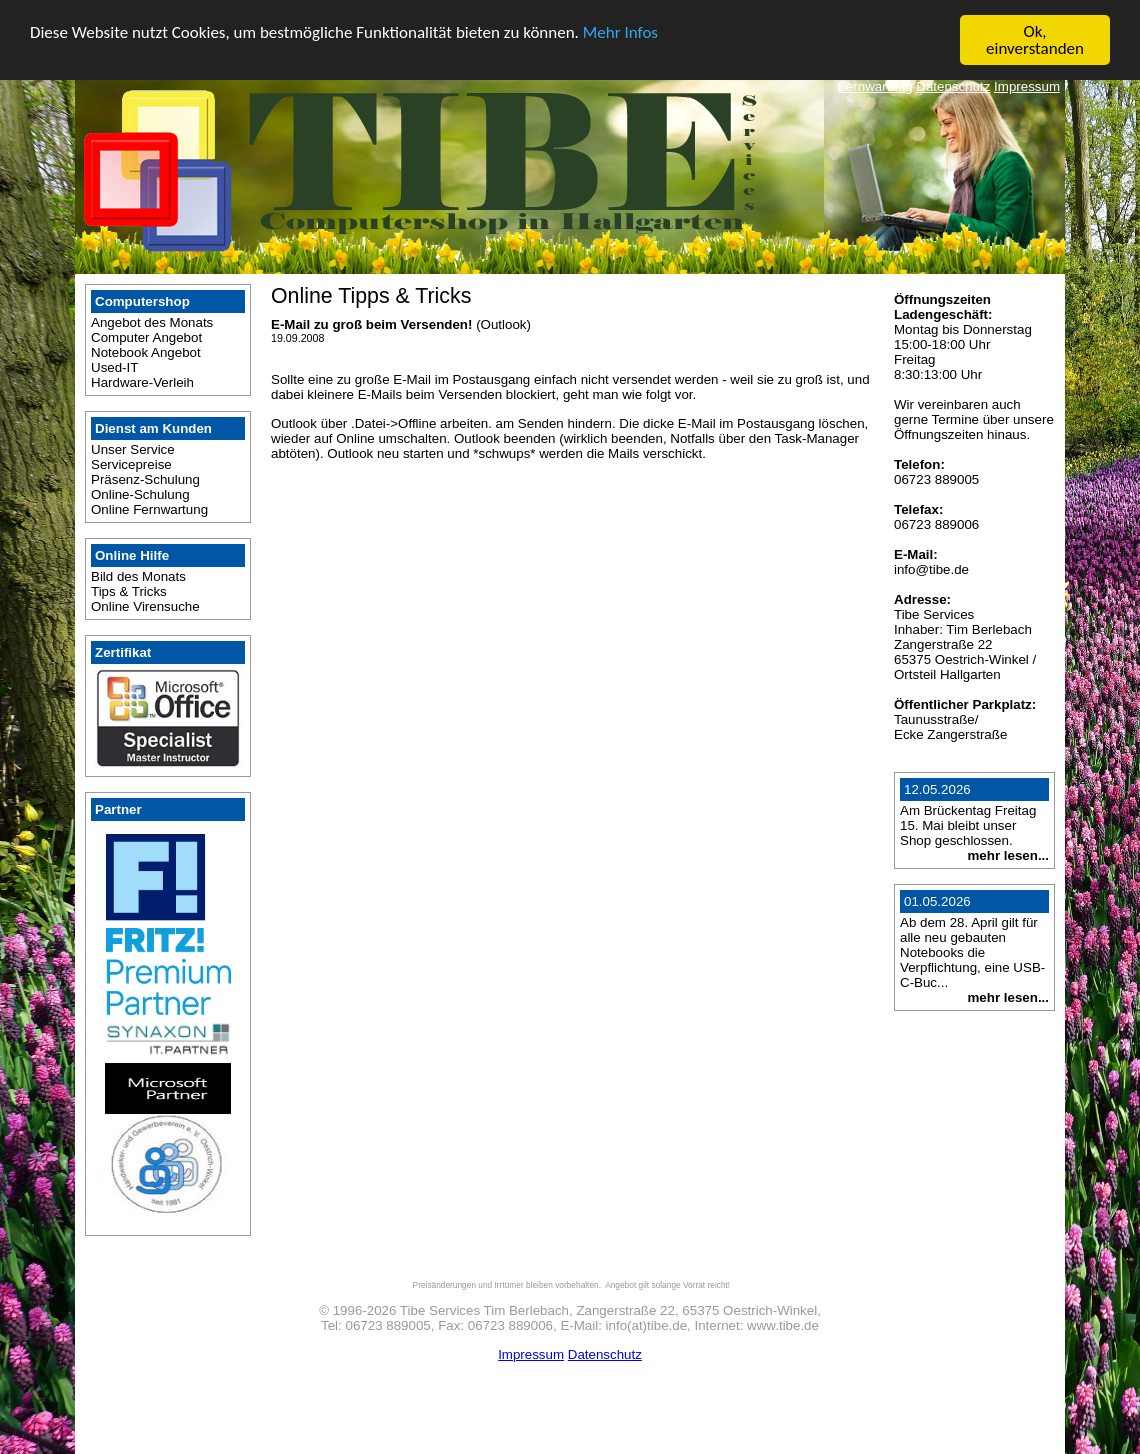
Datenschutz (953, 86)
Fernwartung (875, 86)
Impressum (1027, 86)
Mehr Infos (620, 31)
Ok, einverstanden (1035, 40)
